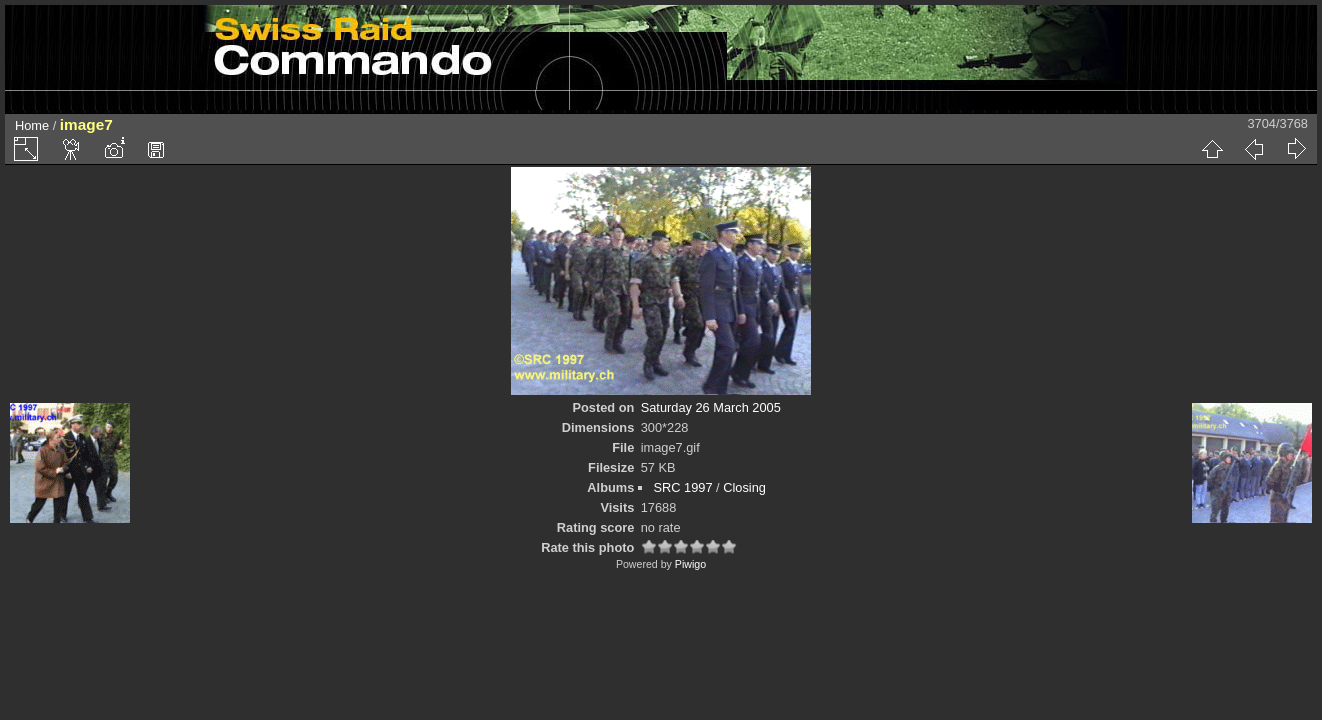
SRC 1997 (682, 487)
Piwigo (690, 564)
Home (32, 125)
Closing (744, 487)
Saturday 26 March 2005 (711, 407)
